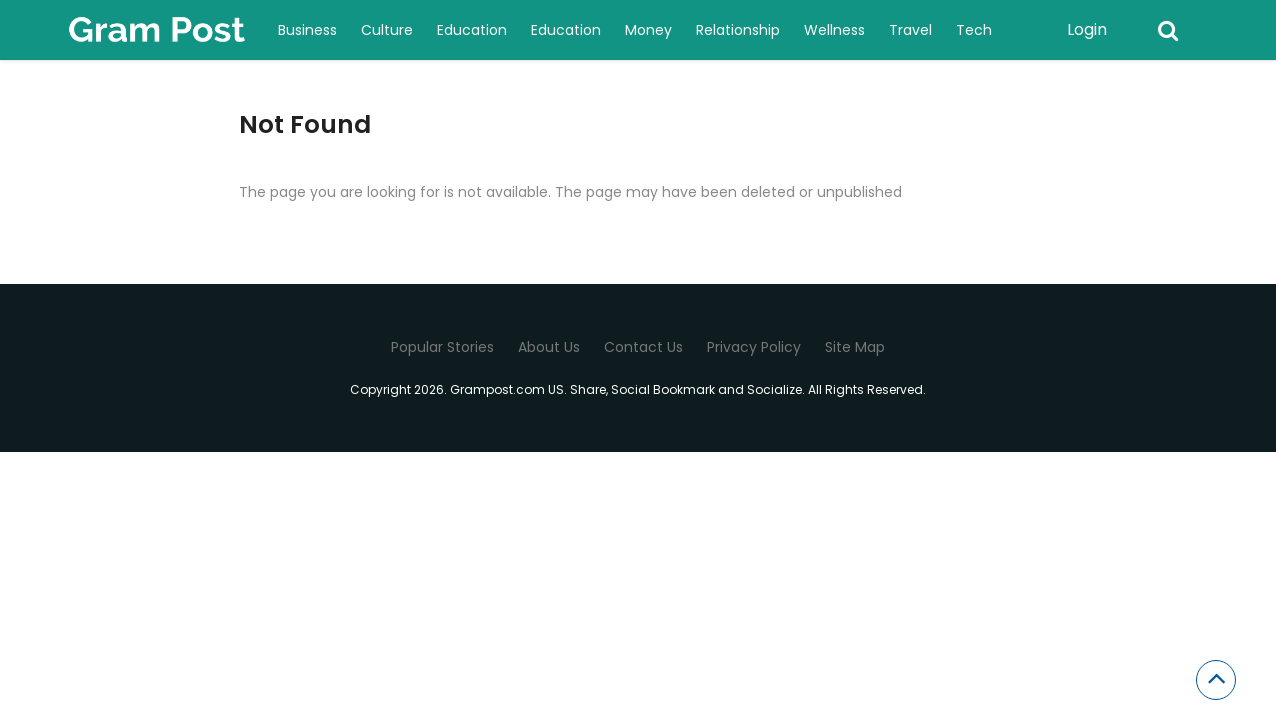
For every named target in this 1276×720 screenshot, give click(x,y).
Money (648, 30)
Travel (910, 30)
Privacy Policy (754, 347)
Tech (974, 30)
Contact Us (643, 347)
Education (472, 30)
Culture (387, 30)
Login (1087, 29)
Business (307, 30)
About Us (549, 347)
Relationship (738, 30)
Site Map (855, 347)
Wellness (834, 30)
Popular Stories (442, 347)
